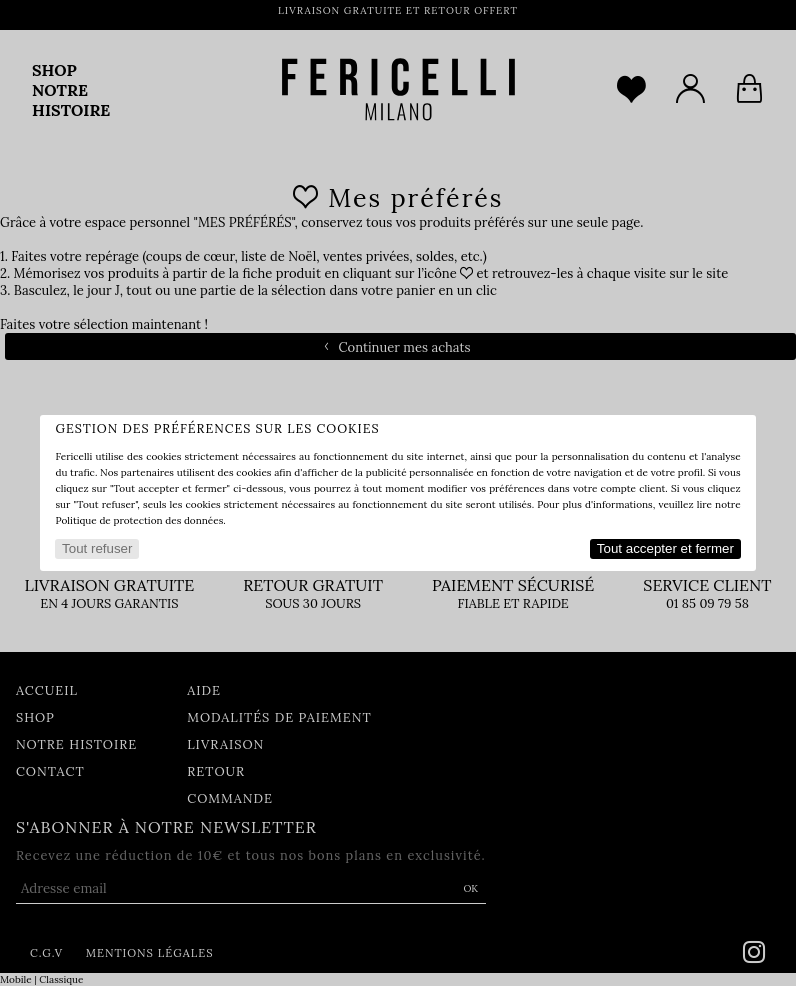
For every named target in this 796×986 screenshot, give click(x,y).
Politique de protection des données (139, 520)
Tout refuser (97, 548)
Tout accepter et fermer (665, 548)
